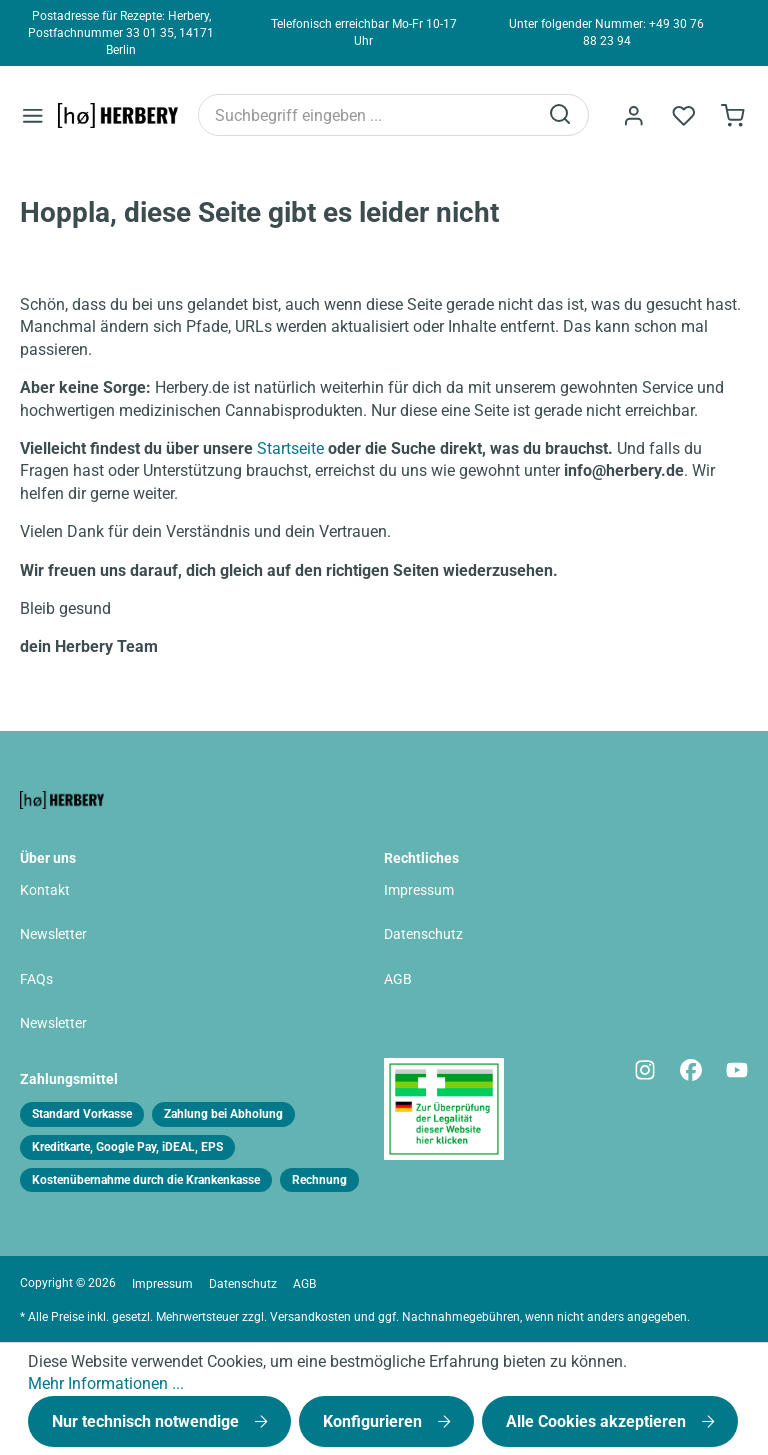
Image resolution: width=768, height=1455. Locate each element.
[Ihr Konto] (633, 116)
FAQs (36, 979)
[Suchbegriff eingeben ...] (367, 115)
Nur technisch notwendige (147, 1421)
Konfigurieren (374, 1421)
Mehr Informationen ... (106, 1383)
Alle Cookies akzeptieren (598, 1421)
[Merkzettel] (683, 116)
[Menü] (33, 115)
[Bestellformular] (733, 116)
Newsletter (53, 934)
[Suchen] (561, 115)
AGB (398, 979)
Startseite (290, 448)
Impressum (419, 890)
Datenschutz (423, 934)
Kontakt (45, 890)
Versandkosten (310, 1317)
